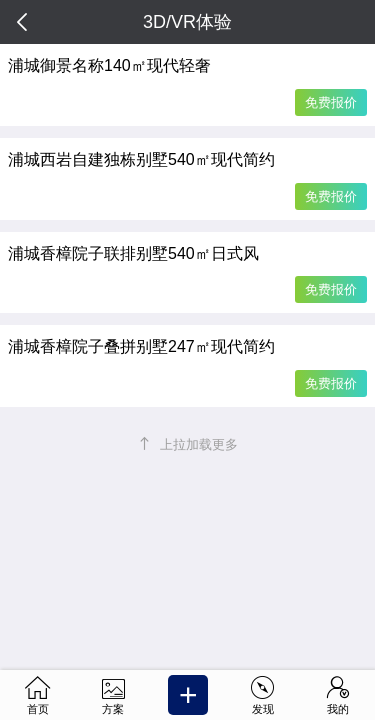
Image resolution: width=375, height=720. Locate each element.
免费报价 (331, 102)
